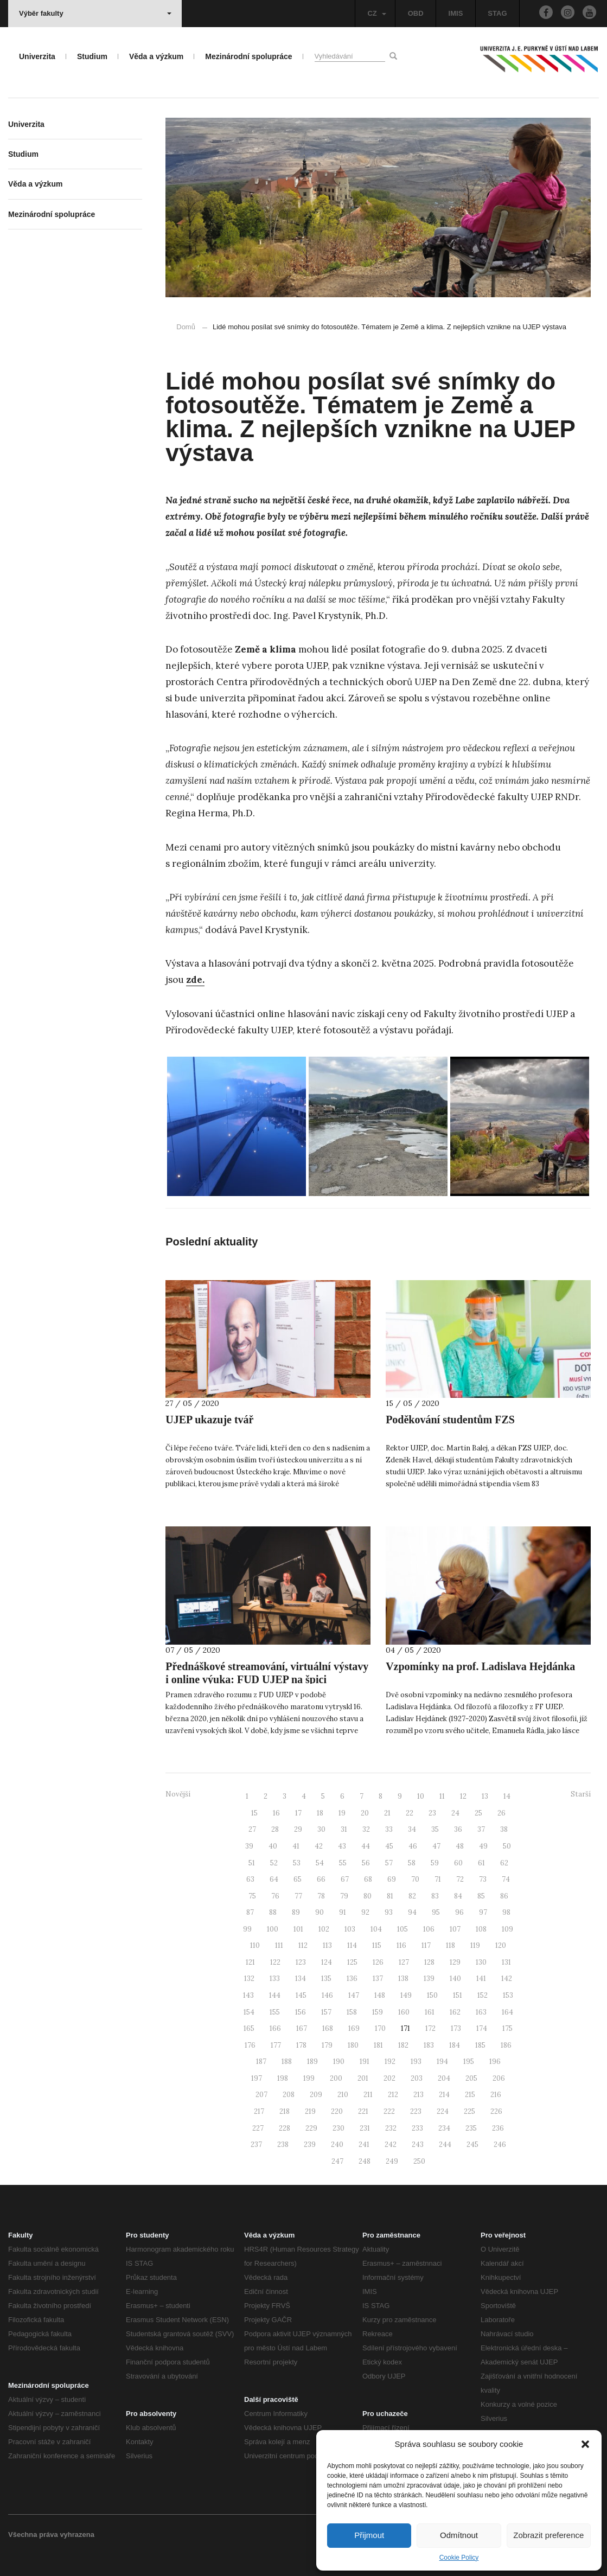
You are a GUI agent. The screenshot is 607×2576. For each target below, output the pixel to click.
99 (247, 1929)
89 (296, 1912)
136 (352, 1978)
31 (344, 1829)
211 (368, 2094)
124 (326, 1962)
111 (279, 1945)
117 (426, 1945)
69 (391, 1879)
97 (483, 1912)
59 (435, 1863)
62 (504, 1863)
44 (365, 1846)
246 (500, 2144)
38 (504, 1829)
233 (417, 2128)
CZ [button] (376, 13)
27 (252, 1829)
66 (321, 1879)
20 (365, 1813)
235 (471, 2128)
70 (415, 1879)
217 (259, 2111)
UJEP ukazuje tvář (209, 1420)
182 (403, 2045)
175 (507, 2028)
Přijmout (369, 2535)
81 (390, 1896)
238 (283, 2144)
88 (273, 1912)
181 (378, 2045)
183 (429, 2045)
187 (261, 2061)
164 (507, 2012)
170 (380, 2028)
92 (365, 1912)
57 (389, 1863)
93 (389, 1912)
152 (482, 1995)
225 (469, 2111)
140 (455, 1978)
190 (338, 2061)
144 (274, 1995)
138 (403, 1978)
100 (272, 1929)
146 (327, 1995)
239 (310, 2144)
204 (444, 2078)
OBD (416, 13)
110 (255, 1945)
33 (389, 1829)
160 (404, 2012)
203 (417, 2078)
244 (445, 2144)
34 (412, 1829)
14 (506, 1796)
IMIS (456, 13)
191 (364, 2061)
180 (353, 2045)
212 (393, 2094)
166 (275, 2028)
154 (249, 2012)
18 (320, 1813)
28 (275, 1829)
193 (416, 2061)
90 (319, 1912)
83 (435, 1896)
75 (252, 1896)
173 (456, 2028)
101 (298, 1929)
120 (500, 1945)
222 (389, 2111)
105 (402, 1929)
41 (295, 1846)
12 (463, 1796)
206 (499, 2078)
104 (376, 1929)
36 (458, 1829)
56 (366, 1863)
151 (457, 1995)
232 (391, 2128)
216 (495, 2094)
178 (301, 2045)
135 (326, 1978)
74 (506, 1879)
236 (498, 2128)
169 (354, 2028)
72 (460, 1879)
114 (352, 1945)
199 (309, 2078)
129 (455, 1962)
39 (249, 1846)
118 (450, 1945)
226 (496, 2111)
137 (378, 1978)
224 (443, 2111)
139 (429, 1978)
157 (326, 2012)
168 (327, 2028)
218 (284, 2111)
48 (460, 1846)
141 (481, 1978)
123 (301, 1962)
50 (507, 1846)
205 (471, 2078)
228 (284, 2128)
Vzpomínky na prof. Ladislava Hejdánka (480, 1666)
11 (442, 1796)
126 (378, 1962)
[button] (585, 2444)
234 (444, 2128)
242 (391, 2144)
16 (276, 1813)
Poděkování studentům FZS (450, 1420)
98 (506, 1912)
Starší (581, 1794)
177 (276, 2045)
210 (342, 2094)
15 (254, 1813)
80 (367, 1896)
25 (478, 1813)
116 (401, 1945)
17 (298, 1813)
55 (343, 1863)
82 (412, 1896)
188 (287, 2061)
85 (481, 1896)
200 (336, 2078)
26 (501, 1813)
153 (508, 1995)
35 (435, 1829)
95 (436, 1912)
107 (455, 1929)
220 (337, 2111)
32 (366, 1829)
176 (250, 2045)
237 (256, 2144)
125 (352, 1962)
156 (300, 2012)
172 (430, 2028)
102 (323, 1929)
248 (364, 2161)
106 (429, 1929)
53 (297, 1863)
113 (327, 1945)
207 (261, 2094)
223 (415, 2111)
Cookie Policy (459, 2557)
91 (342, 1912)
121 (250, 1962)
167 (301, 2028)
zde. (195, 980)
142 (506, 1978)
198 (282, 2078)
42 (319, 1846)
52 (274, 1863)
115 (376, 1945)
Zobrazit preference (548, 2535)
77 (298, 1896)
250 (419, 2161)
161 (430, 2012)
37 (481, 1829)
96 (459, 1912)
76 (275, 1896)
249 (392, 2161)
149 (406, 1995)
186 (506, 2045)
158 (352, 2012)
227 (258, 2128)
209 (316, 2094)
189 (312, 2061)
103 (349, 1929)
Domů (185, 327)
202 (389, 2078)
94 (412, 1912)
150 (432, 1995)
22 (409, 1813)
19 (342, 1813)
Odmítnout (459, 2535)
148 (379, 1995)
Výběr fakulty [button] (95, 13)
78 (321, 1896)
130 (481, 1962)
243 (418, 2144)
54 (320, 1863)
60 (458, 1863)
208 (289, 2094)
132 (249, 1978)
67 (345, 1879)
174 (481, 2028)
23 (432, 1813)
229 (311, 2128)
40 (273, 1846)
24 (455, 1813)
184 (454, 2045)
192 (390, 2061)
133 (275, 1978)
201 (362, 2078)
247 (337, 2161)
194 (442, 2061)
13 (485, 1796)
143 (248, 1995)
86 (504, 1896)
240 (337, 2144)
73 (483, 1879)
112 (303, 1945)
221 (363, 2111)
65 (297, 1879)
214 (444, 2094)
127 (404, 1962)
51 (251, 1863)
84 (458, 1896)
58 (412, 1863)
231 (365, 2128)
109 (507, 1929)
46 (412, 1846)
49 (483, 1846)
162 (455, 2012)
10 (420, 1796)
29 (298, 1829)
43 (342, 1846)
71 (438, 1879)
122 (275, 1962)
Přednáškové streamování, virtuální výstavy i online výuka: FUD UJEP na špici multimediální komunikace (266, 1679)
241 (364, 2144)
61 (481, 1863)
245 (472, 2144)
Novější (177, 1794)
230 (338, 2128)
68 (368, 1879)
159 (377, 2012)
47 (436, 1846)
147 (353, 1995)
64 (274, 1879)
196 (495, 2061)
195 (468, 2061)
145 (301, 1995)
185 (480, 2045)
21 (387, 1813)
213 (418, 2094)
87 (250, 1912)
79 (344, 1896)
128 (429, 1962)
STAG (497, 13)
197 (256, 2078)
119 (475, 1945)
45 (389, 1846)
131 (506, 1962)
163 (481, 2012)
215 (470, 2094)
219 (310, 2111)
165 (249, 2028)
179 (327, 2045)
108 (481, 1929)
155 (275, 2012)
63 (250, 1879)
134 (300, 1978)
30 (321, 1829)
